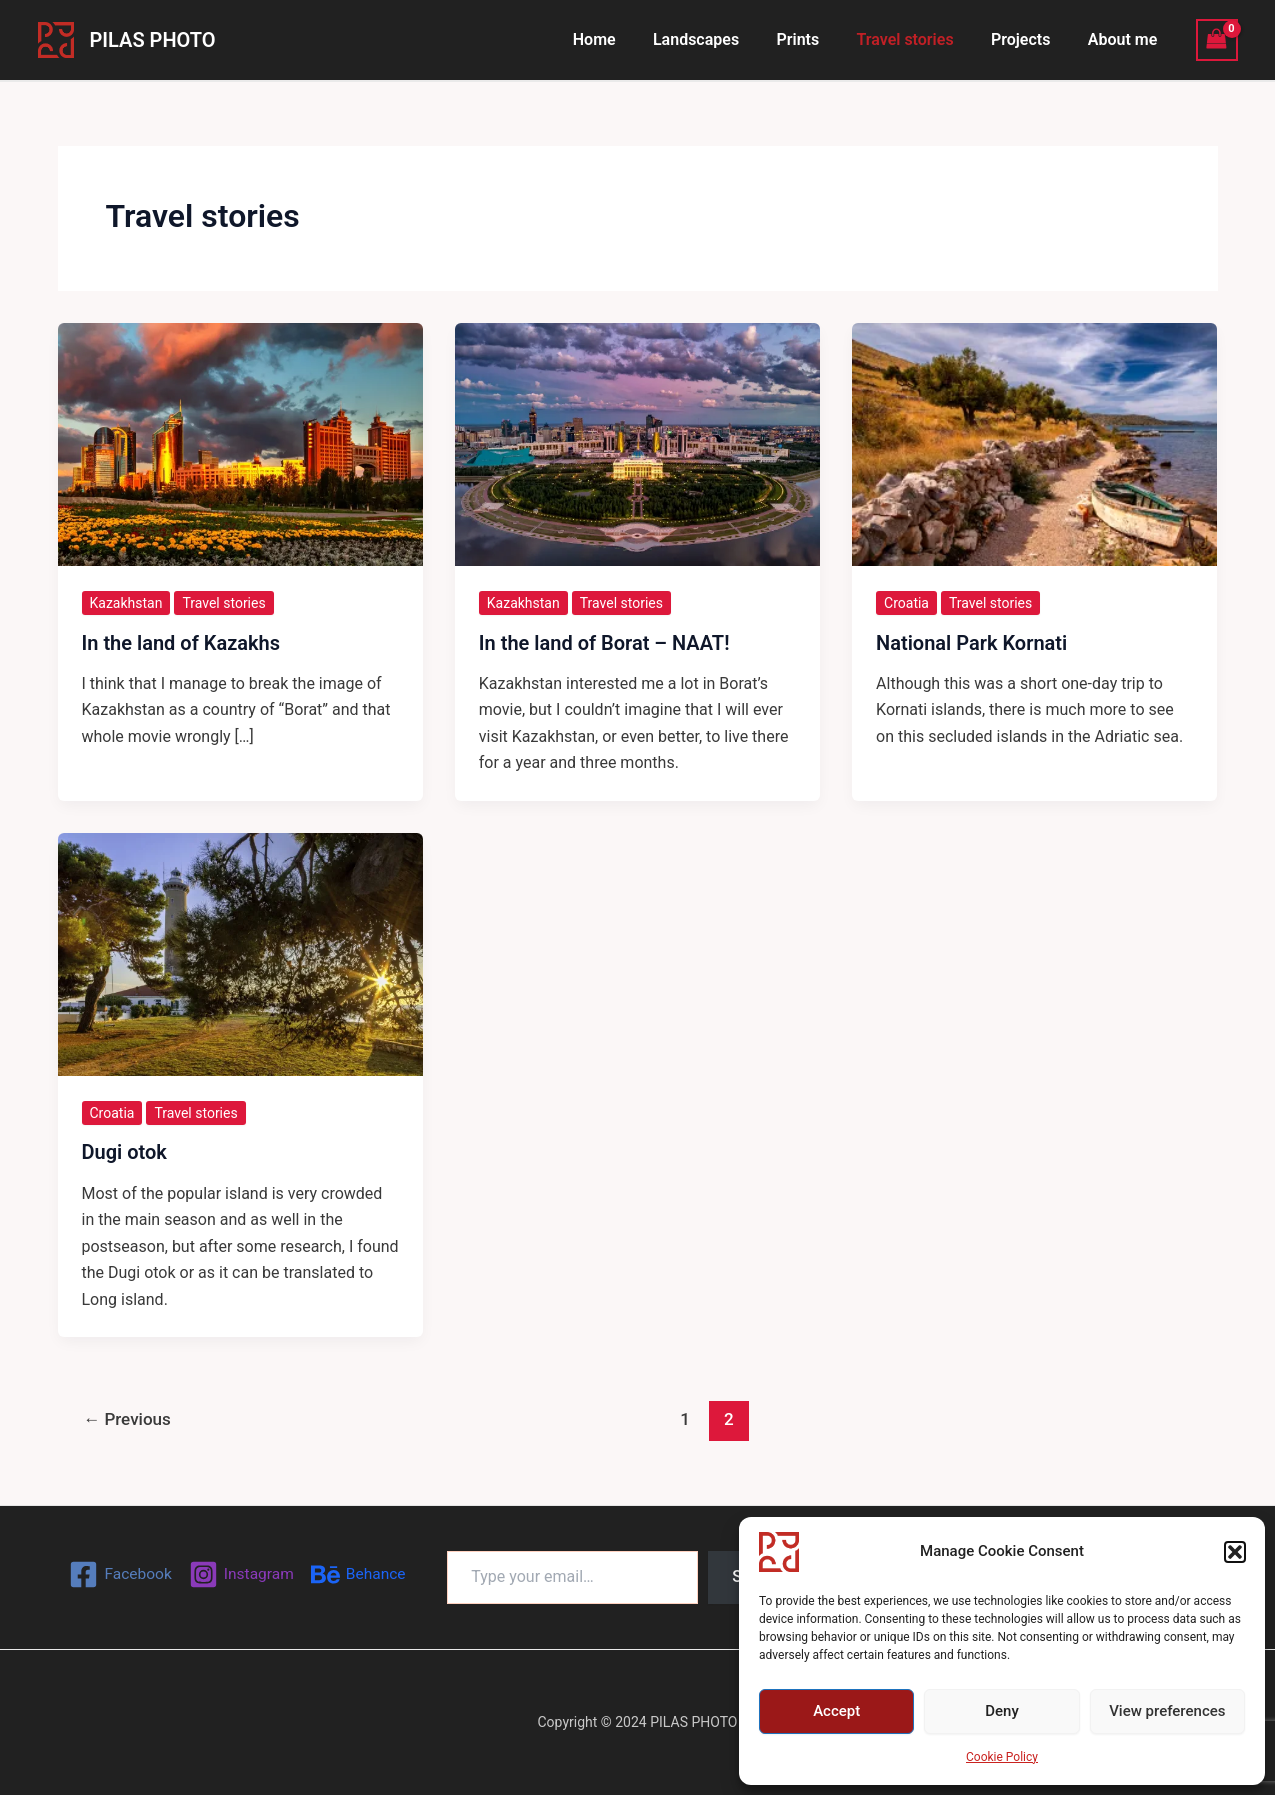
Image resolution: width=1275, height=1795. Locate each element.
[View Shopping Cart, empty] (1217, 39)
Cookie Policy (1002, 1757)
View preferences (1167, 1711)
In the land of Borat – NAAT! (604, 643)
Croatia (906, 603)
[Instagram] (241, 1574)
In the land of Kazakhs (181, 643)
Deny (1002, 1711)
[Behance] (360, 1574)
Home (623, 39)
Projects (1029, 39)
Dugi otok (124, 1152)
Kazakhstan (126, 603)
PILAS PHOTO (153, 40)
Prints (816, 39)
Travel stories (918, 39)
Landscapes (720, 39)
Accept (836, 1711)
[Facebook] (118, 1574)
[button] (1235, 1552)
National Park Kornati (971, 643)
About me (1125, 39)
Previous (127, 1419)
